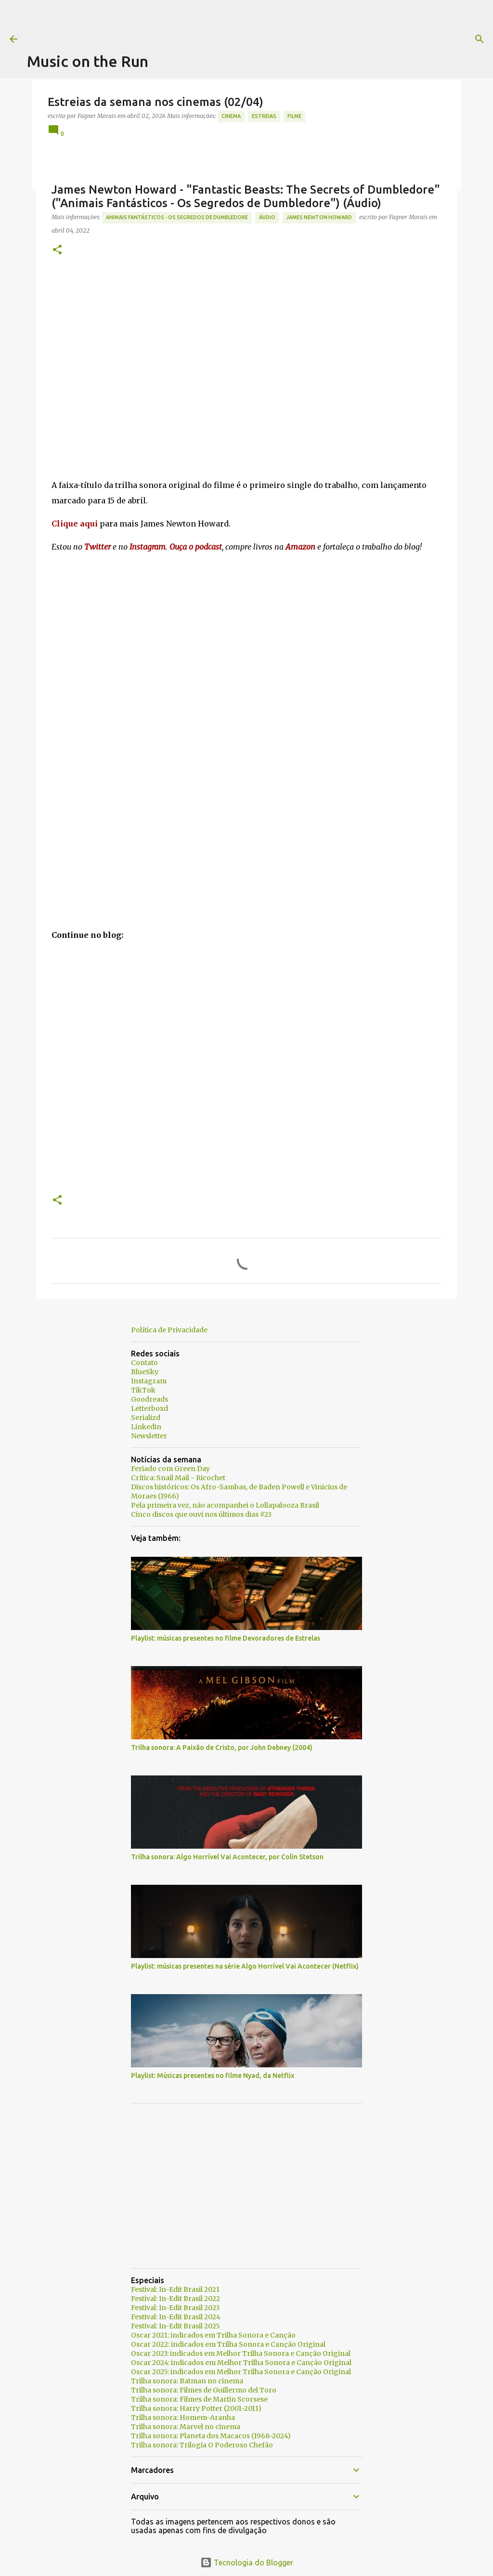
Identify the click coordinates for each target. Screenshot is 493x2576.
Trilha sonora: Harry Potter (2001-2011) (196, 2408)
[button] (57, 250)
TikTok (143, 1390)
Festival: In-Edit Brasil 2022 (175, 2298)
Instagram (149, 1381)
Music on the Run (87, 61)
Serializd (145, 1417)
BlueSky (144, 1371)
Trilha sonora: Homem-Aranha (183, 2417)
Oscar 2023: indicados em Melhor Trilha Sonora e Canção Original (240, 2353)
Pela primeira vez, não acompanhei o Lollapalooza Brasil (225, 1505)
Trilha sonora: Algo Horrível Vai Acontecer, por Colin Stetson (227, 1857)
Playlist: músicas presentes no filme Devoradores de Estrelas (225, 1638)
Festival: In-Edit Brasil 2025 (175, 2326)
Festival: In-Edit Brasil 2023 (175, 2307)
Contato (144, 1362)
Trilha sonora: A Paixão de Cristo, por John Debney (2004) (221, 1747)
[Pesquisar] (391, 39)
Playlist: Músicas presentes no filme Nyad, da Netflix (212, 2075)
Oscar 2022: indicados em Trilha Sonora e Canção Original (228, 2344)
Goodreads (149, 1399)
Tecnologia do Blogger (246, 2562)
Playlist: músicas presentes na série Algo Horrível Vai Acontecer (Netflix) (245, 1966)
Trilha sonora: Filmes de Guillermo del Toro (203, 2390)
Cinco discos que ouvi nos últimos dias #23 (201, 1514)
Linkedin (146, 1426)
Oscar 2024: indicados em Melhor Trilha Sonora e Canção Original (241, 2362)
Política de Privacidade (169, 1330)
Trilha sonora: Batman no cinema (187, 2381)
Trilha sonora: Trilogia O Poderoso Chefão (202, 2445)
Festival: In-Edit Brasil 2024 (176, 2317)
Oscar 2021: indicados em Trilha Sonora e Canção (213, 2335)
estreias (264, 116)
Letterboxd (149, 1408)
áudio (267, 217)
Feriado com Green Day (170, 1468)
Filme (294, 116)
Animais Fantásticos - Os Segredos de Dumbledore (177, 217)
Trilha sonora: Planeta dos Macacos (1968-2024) (211, 2435)
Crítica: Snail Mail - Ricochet (178, 1477)
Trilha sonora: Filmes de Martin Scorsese (199, 2399)
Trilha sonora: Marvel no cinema (185, 2426)
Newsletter (149, 1436)
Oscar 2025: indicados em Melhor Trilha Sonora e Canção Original (241, 2371)
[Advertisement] (202, 21)
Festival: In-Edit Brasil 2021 (175, 2289)
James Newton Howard (319, 217)
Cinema (231, 116)
